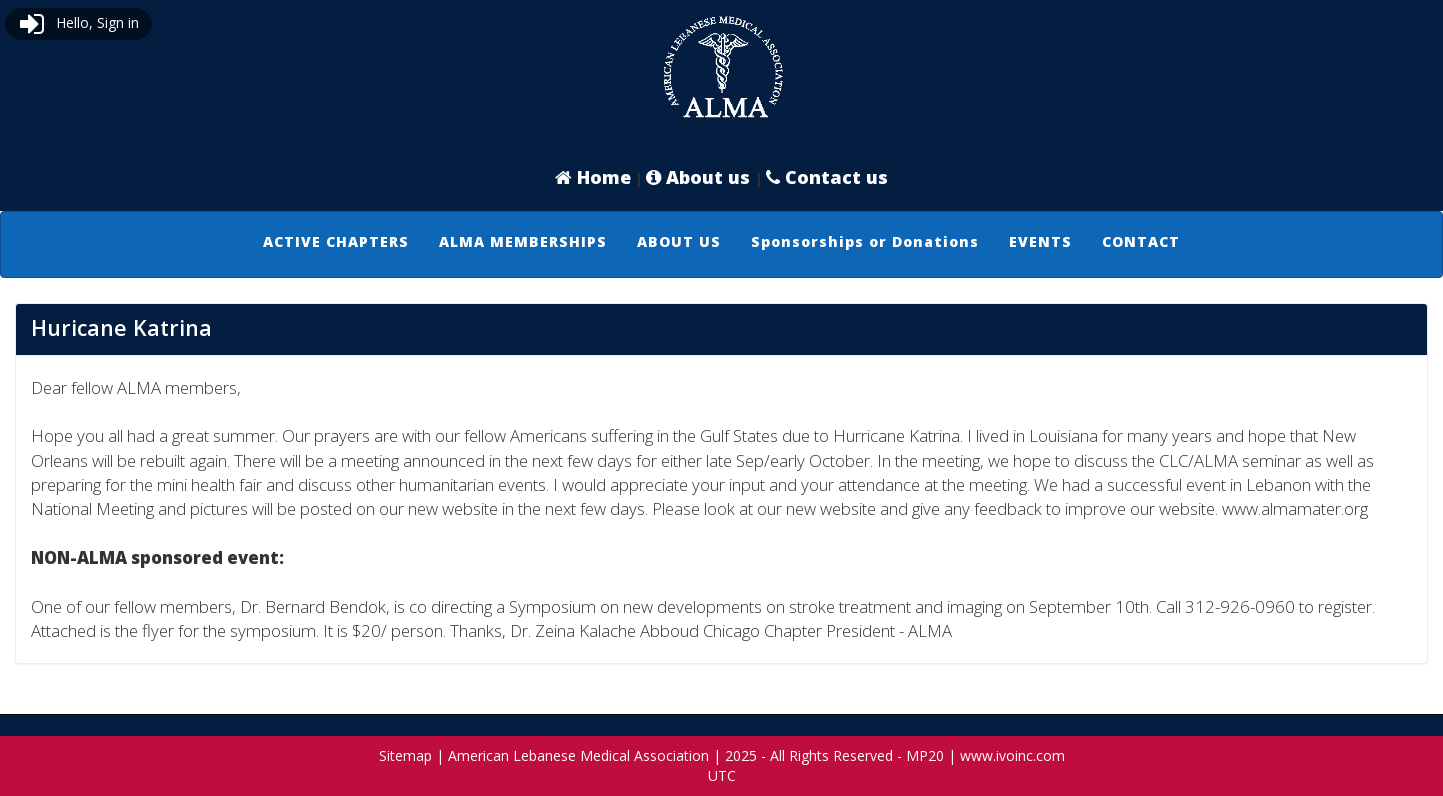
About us (700, 177)
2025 (741, 755)
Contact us (827, 177)
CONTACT (1141, 241)
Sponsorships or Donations (865, 241)
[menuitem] (336, 242)
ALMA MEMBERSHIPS (523, 241)
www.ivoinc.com (1012, 755)
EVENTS (1040, 241)
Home (593, 177)
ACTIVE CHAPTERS (336, 241)
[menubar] (721, 242)
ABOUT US (679, 241)
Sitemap (405, 755)
